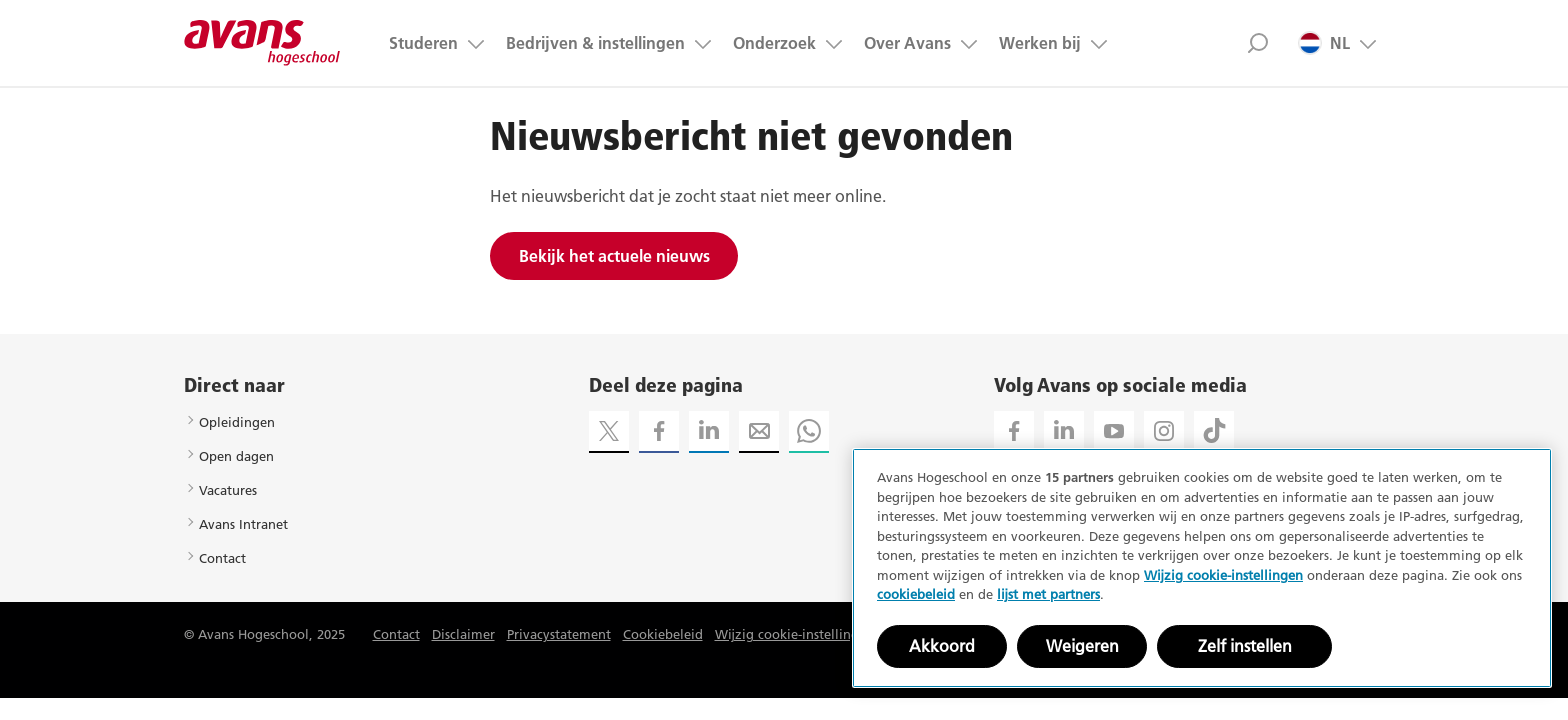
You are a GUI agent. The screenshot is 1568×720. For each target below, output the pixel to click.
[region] (1202, 568)
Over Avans (907, 43)
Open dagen (236, 456)
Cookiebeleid (663, 634)
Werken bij (1040, 43)
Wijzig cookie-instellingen (794, 634)
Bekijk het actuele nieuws (614, 256)
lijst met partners (1048, 594)
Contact (222, 558)
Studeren (423, 43)
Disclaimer (463, 634)
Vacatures (228, 490)
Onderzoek (774, 43)
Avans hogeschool (262, 43)
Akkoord (942, 646)
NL (1324, 43)
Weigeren (1082, 646)
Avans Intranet (243, 524)
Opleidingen (237, 422)
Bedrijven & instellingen (595, 43)
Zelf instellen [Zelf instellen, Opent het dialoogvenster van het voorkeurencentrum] (1245, 646)
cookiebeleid (916, 594)
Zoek (1257, 43)
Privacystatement (559, 634)
